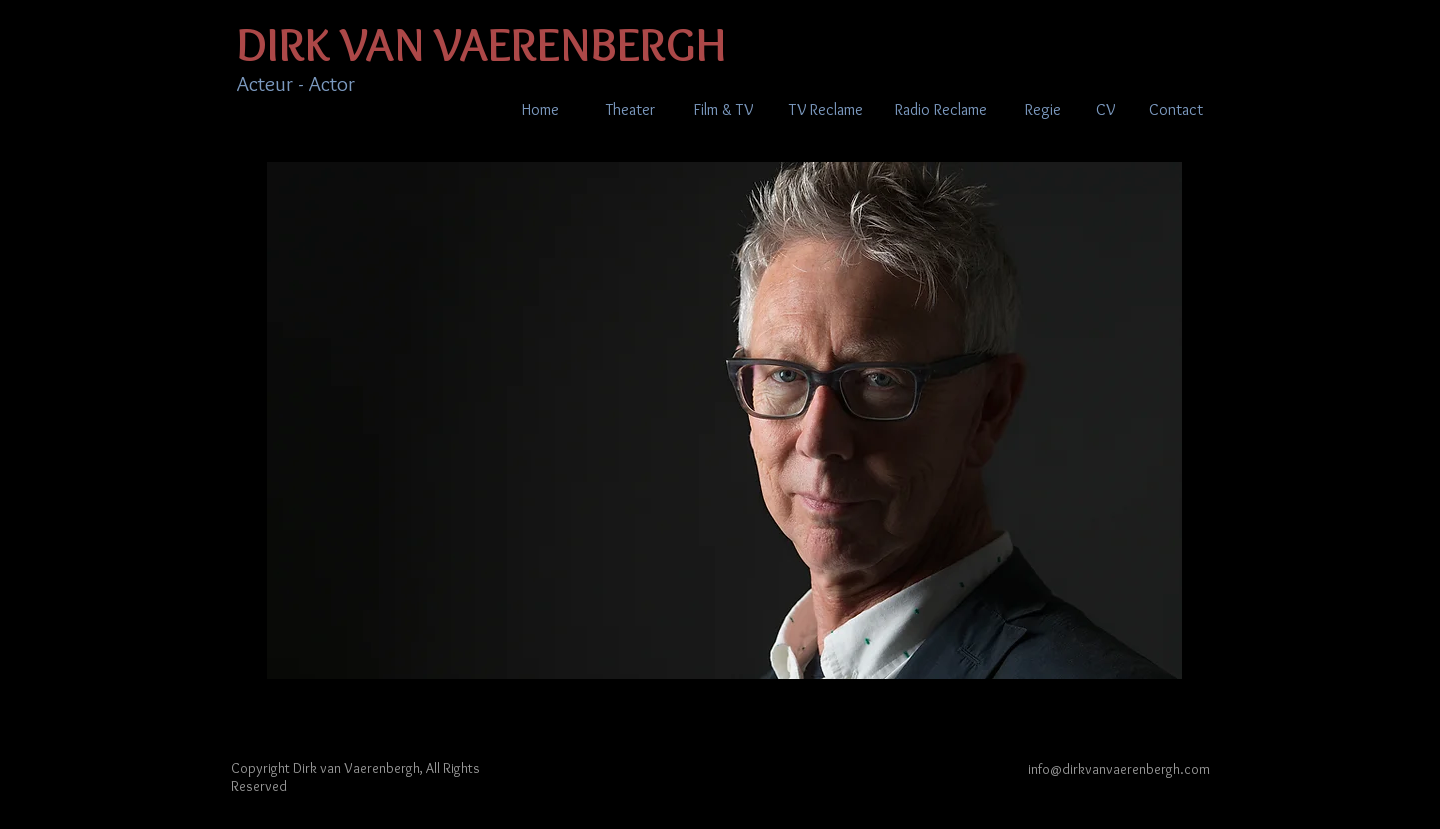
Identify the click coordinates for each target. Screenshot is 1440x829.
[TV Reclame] (825, 110)
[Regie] (1043, 110)
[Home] (540, 110)
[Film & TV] (723, 110)
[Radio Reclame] (941, 110)
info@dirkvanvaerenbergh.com (1119, 769)
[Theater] (630, 110)
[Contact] (1176, 110)
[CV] (1105, 110)
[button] (724, 420)
